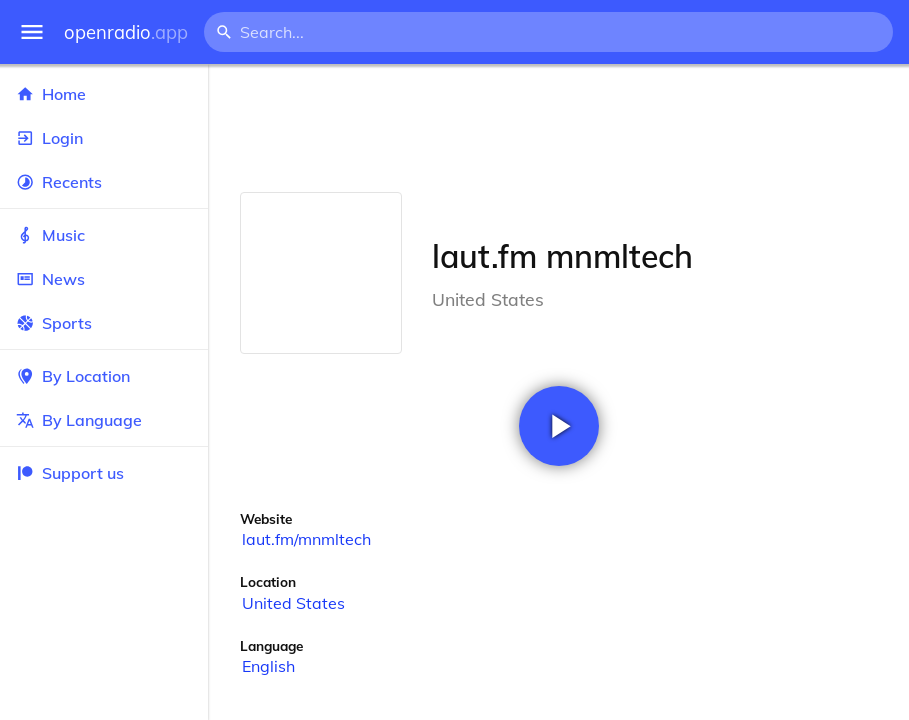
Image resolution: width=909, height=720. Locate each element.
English (268, 666)
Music (104, 235)
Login (104, 138)
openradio (126, 32)
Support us (70, 473)
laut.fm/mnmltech (306, 539)
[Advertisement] (558, 128)
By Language (104, 420)
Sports (104, 323)
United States (293, 603)
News (104, 279)
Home (104, 94)
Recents (104, 182)
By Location (104, 376)
